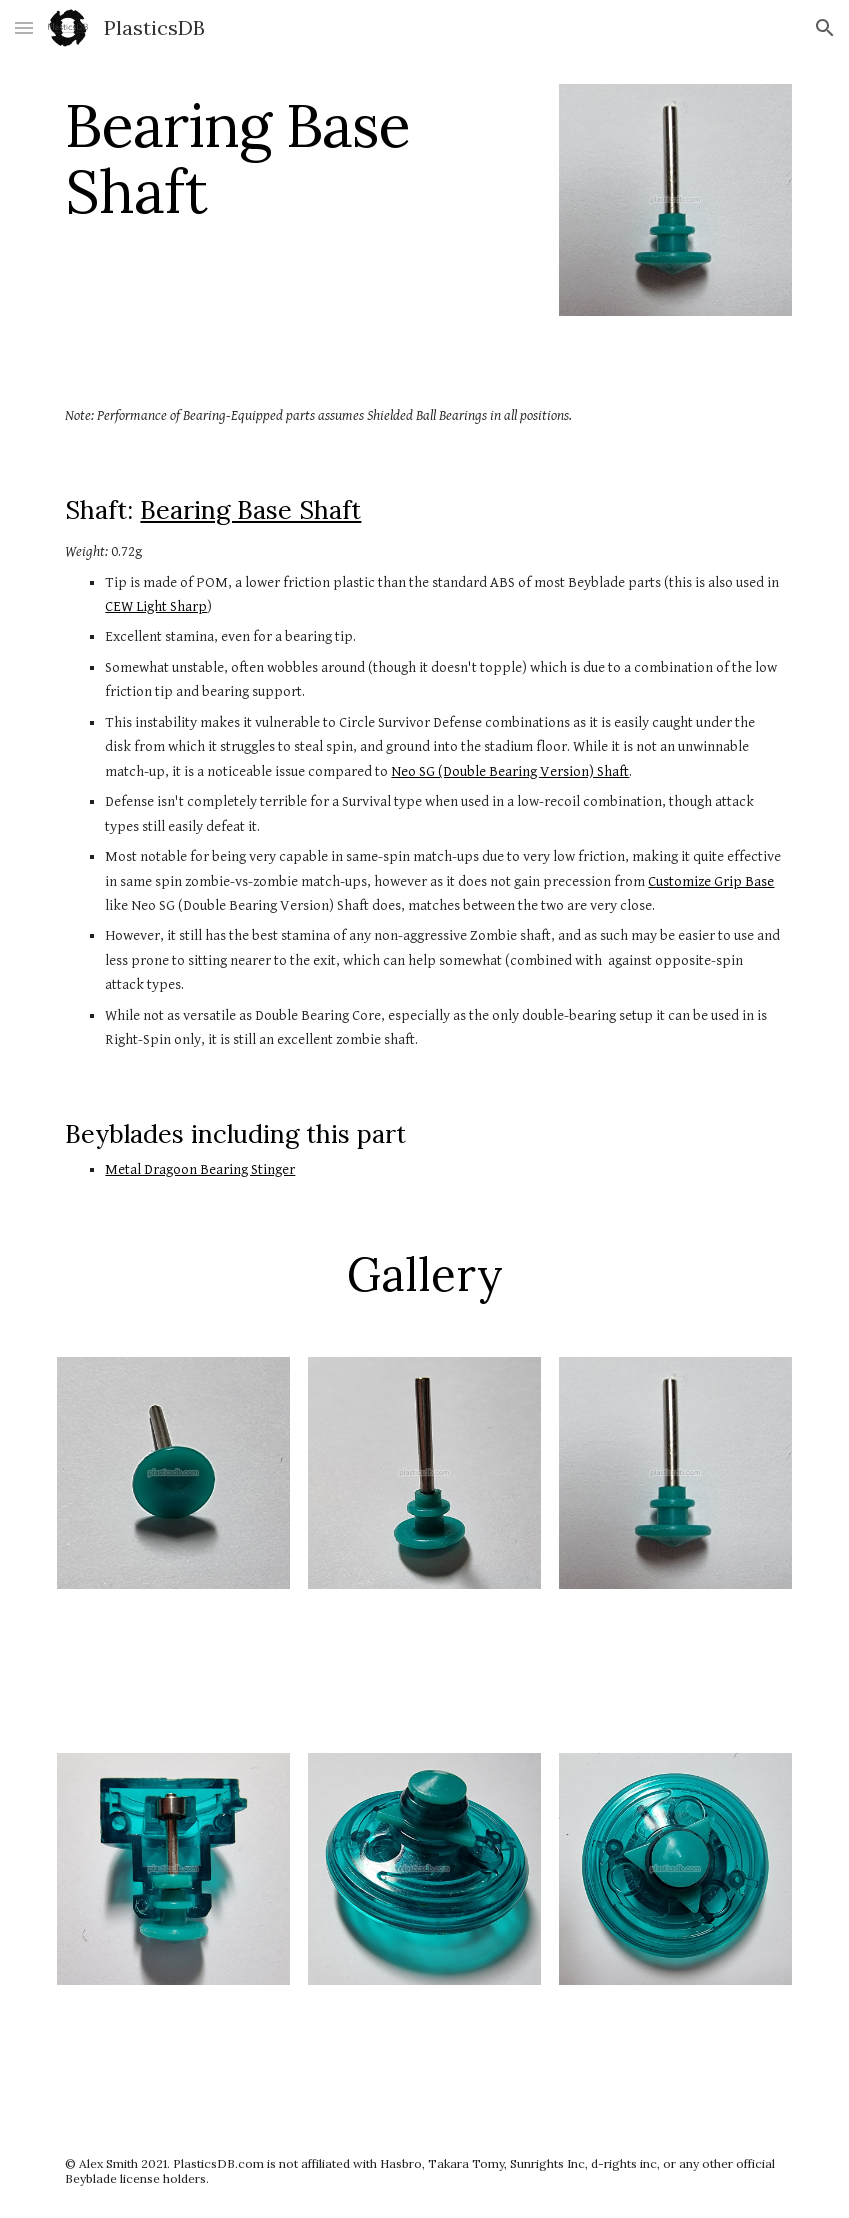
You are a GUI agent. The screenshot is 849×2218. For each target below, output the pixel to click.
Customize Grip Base (711, 881)
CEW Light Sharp (156, 606)
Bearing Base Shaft (250, 510)
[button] (24, 27)
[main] (298, 158)
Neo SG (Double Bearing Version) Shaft (510, 771)
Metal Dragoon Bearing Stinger (200, 1169)
